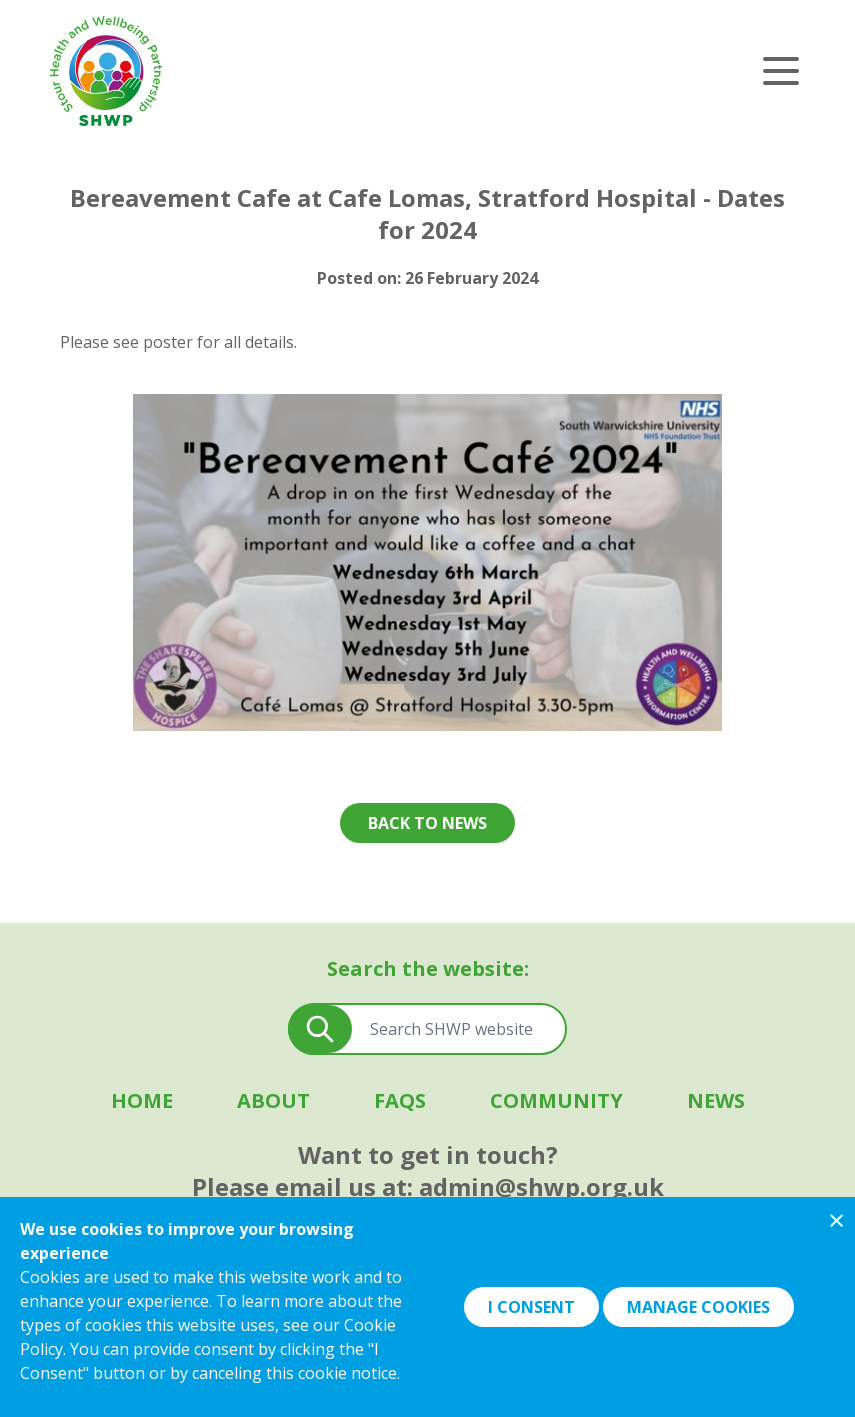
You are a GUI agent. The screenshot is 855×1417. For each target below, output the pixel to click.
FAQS (400, 1100)
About (273, 1100)
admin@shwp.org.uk (541, 1186)
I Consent (531, 1307)
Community (556, 1100)
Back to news (427, 823)
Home (142, 1100)
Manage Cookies (698, 1307)
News (716, 1100)
